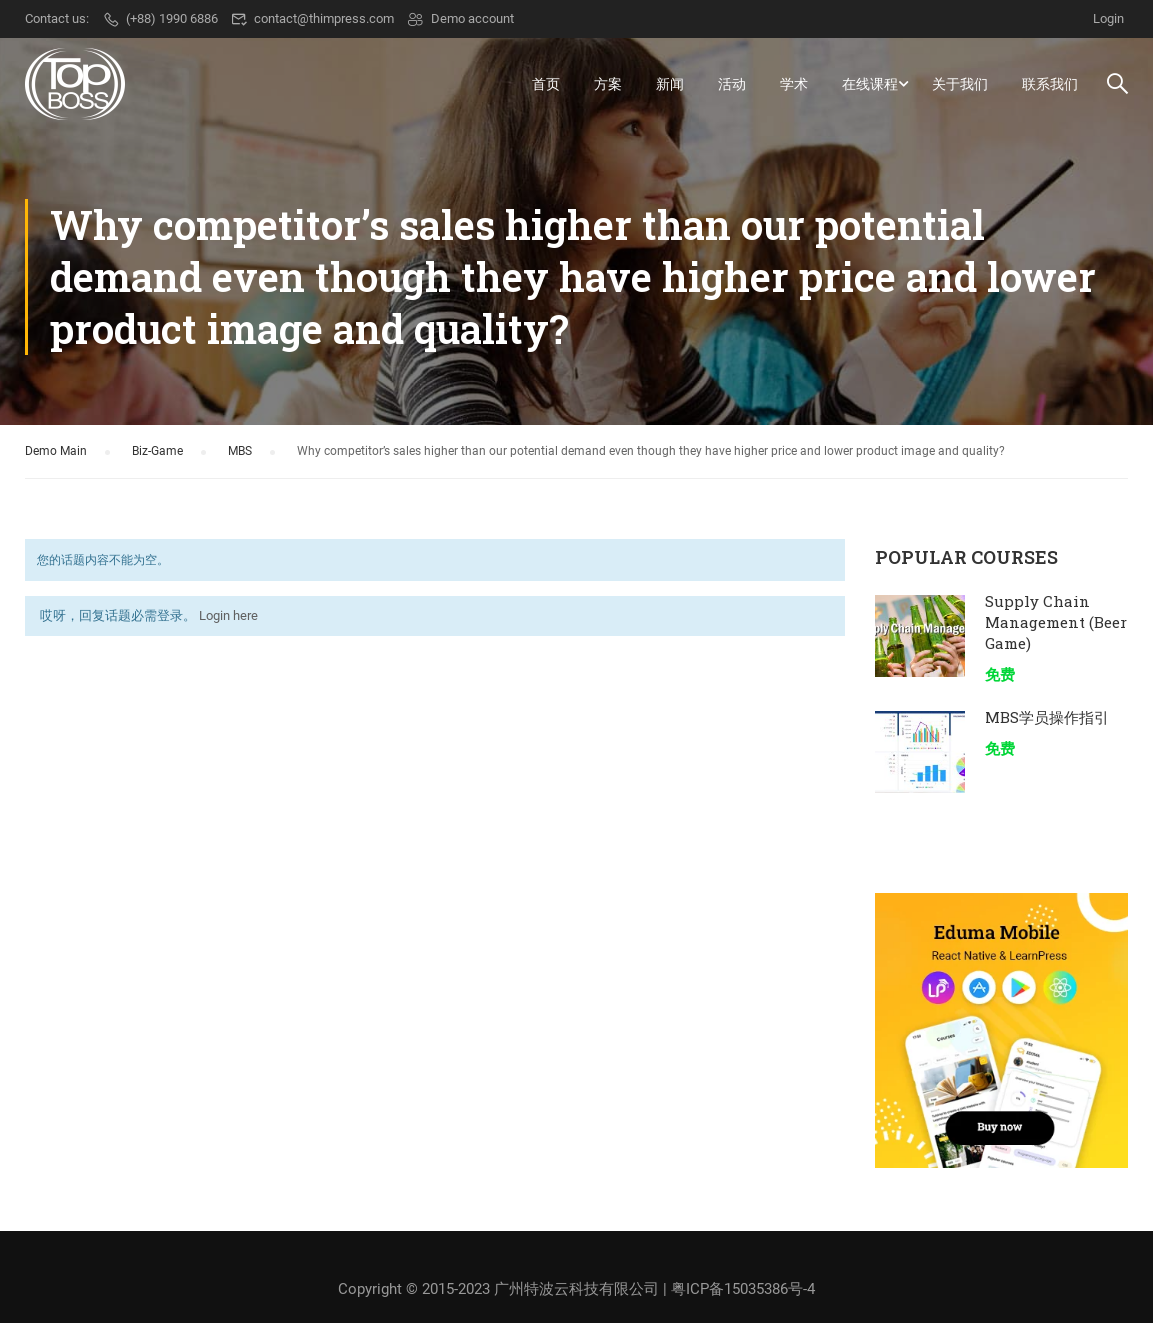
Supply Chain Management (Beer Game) (1056, 623)
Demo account (460, 18)
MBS (240, 452)
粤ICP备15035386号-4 (743, 1289)
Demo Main (56, 452)
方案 (608, 84)
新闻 (670, 84)
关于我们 (960, 84)
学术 (794, 84)
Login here (228, 617)
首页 (546, 84)
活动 (732, 84)
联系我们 (1050, 84)
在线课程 (870, 84)
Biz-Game (157, 452)
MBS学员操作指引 (1047, 718)
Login (1108, 18)
